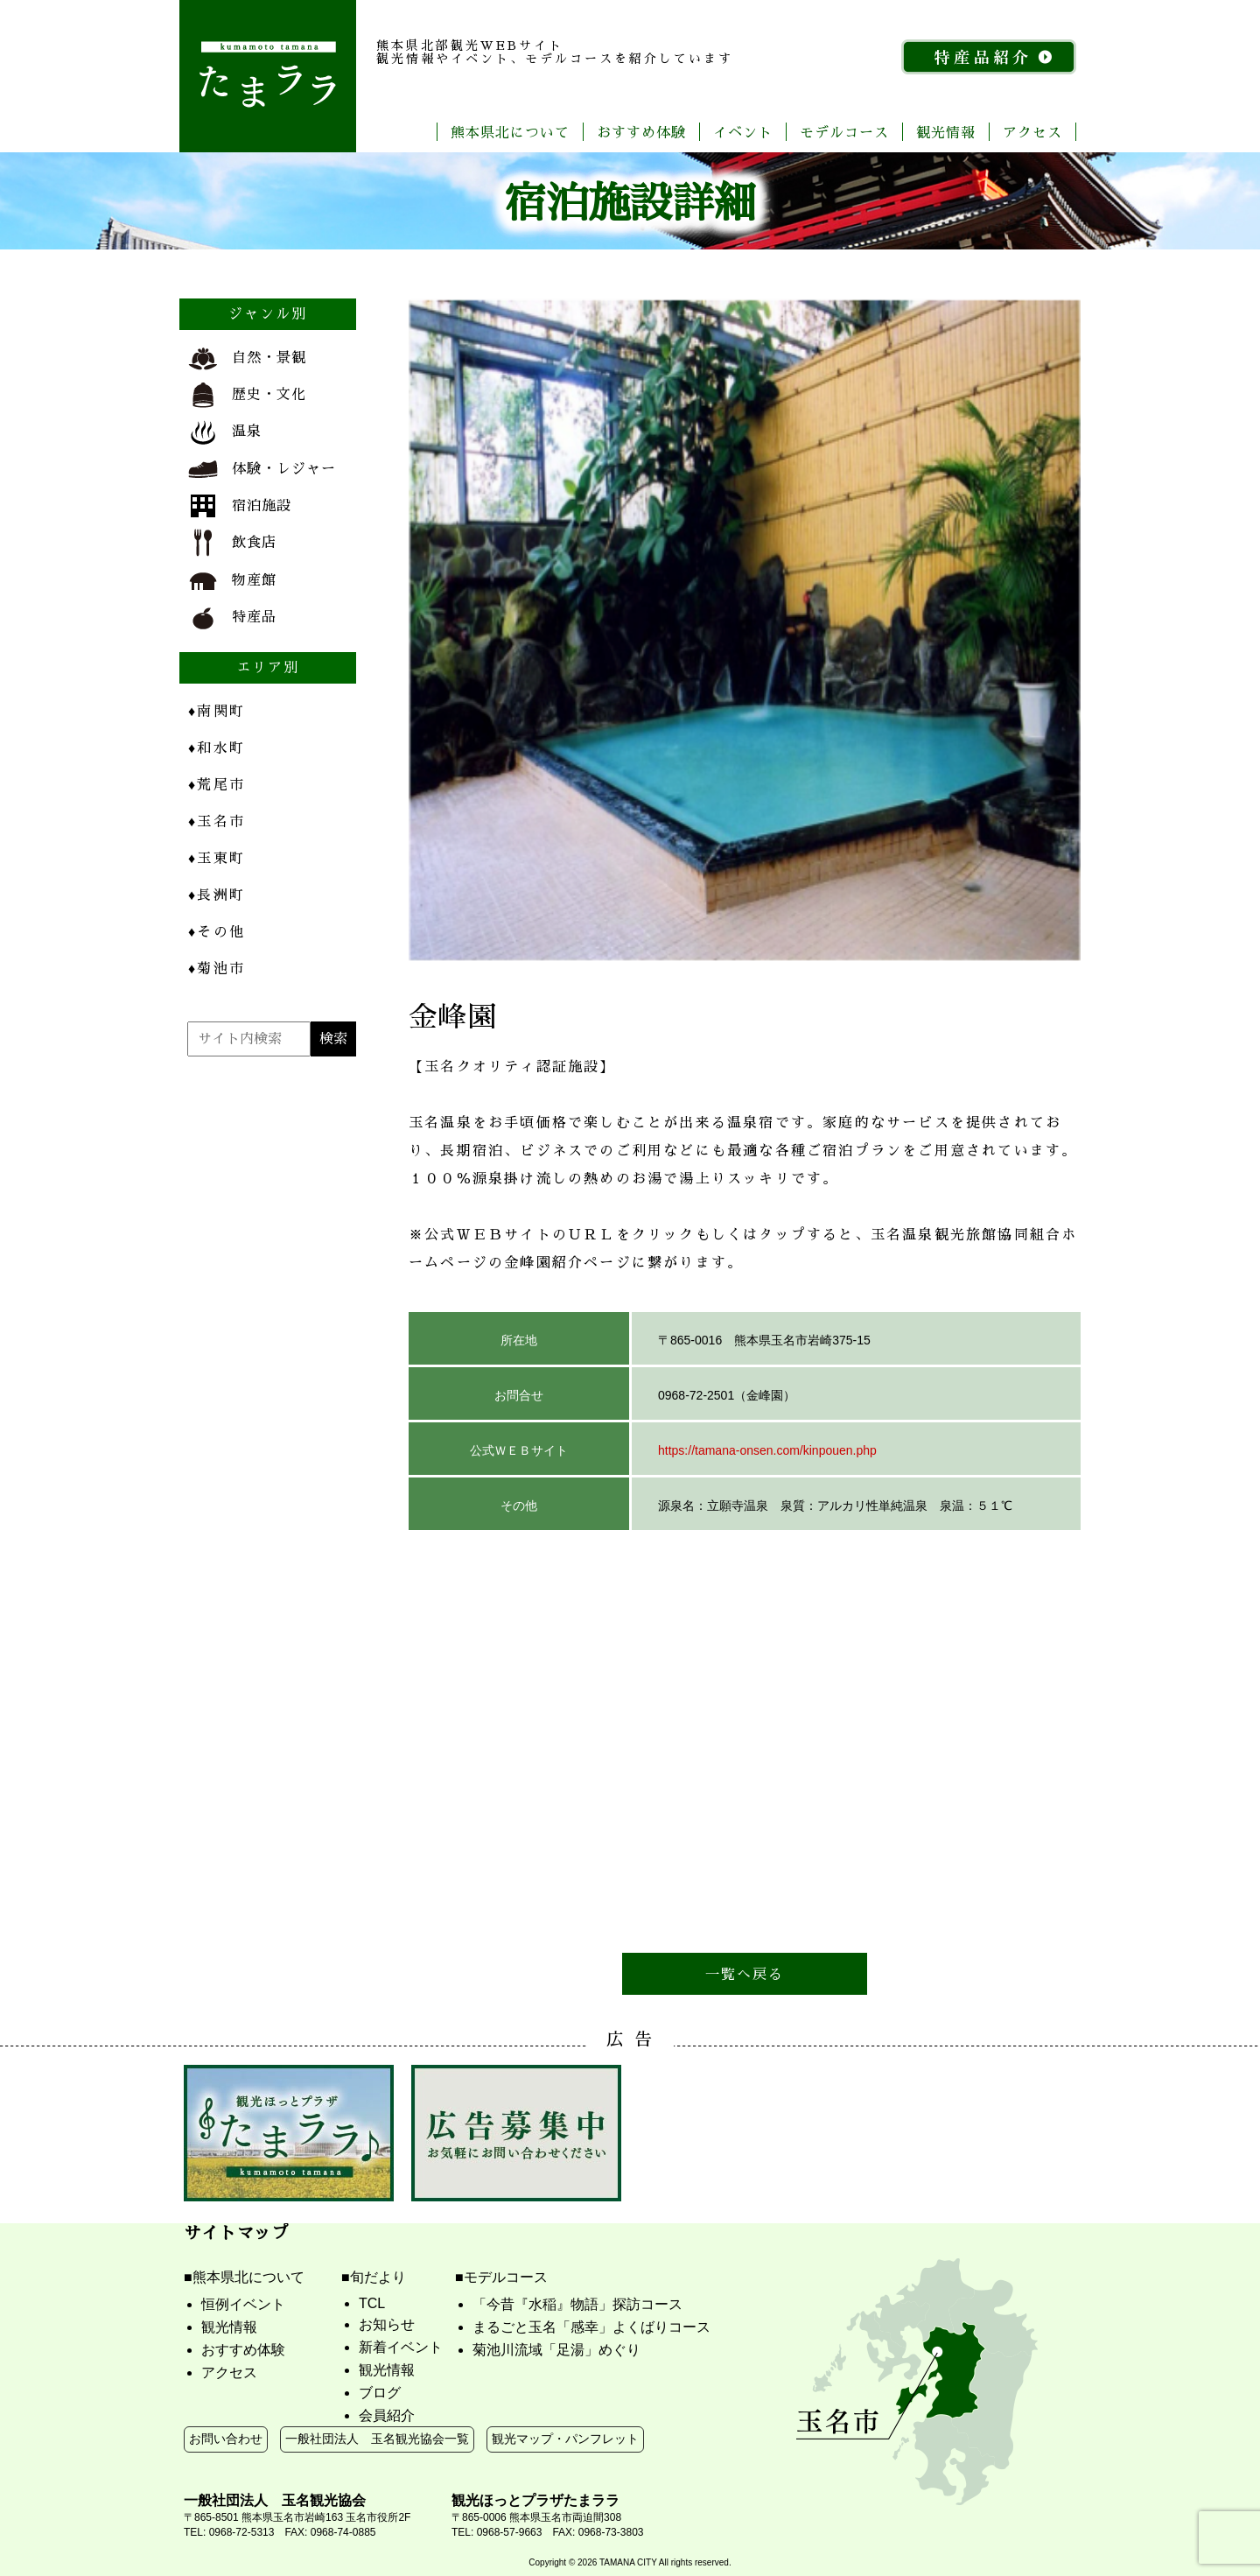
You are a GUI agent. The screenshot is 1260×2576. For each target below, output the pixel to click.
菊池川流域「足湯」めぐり (556, 2349)
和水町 (216, 747)
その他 (216, 931)
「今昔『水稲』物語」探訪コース (577, 2304)
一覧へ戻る (745, 1973)
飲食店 (232, 543)
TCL (372, 2303)
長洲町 (216, 894)
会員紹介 (387, 2415)
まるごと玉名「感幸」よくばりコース (591, 2327)
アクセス (1032, 132)
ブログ (380, 2392)
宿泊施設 (239, 506)
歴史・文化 (247, 395)
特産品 (232, 617)
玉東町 (216, 857)
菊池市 (216, 967)
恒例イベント (243, 2304)
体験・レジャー (262, 469)
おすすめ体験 (641, 132)
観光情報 (946, 132)
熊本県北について (510, 132)
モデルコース (844, 132)
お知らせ (387, 2324)
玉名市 (216, 820)
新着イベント (401, 2347)
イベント (743, 132)
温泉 (225, 433)
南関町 (216, 710)
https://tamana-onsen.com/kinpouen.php (767, 1450)
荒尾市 (216, 784)
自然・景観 (247, 358)
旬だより (378, 2277)
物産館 (232, 580)
